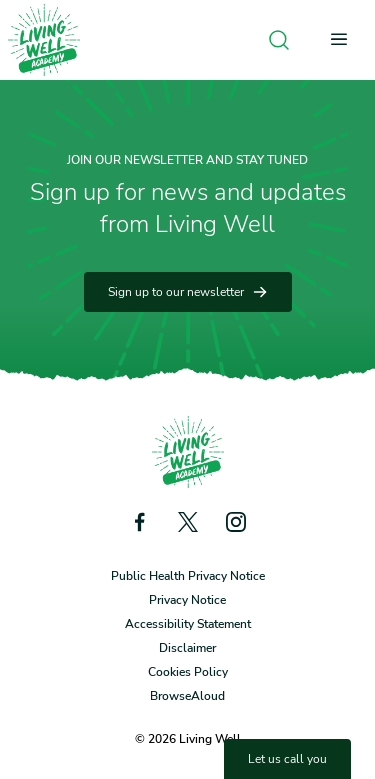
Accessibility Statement (188, 624)
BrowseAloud (187, 696)
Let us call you (287, 759)
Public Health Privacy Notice (188, 576)
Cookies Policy (188, 672)
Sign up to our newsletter (188, 292)
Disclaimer (187, 648)
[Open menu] (345, 40)
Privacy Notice (187, 600)
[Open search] (279, 40)
